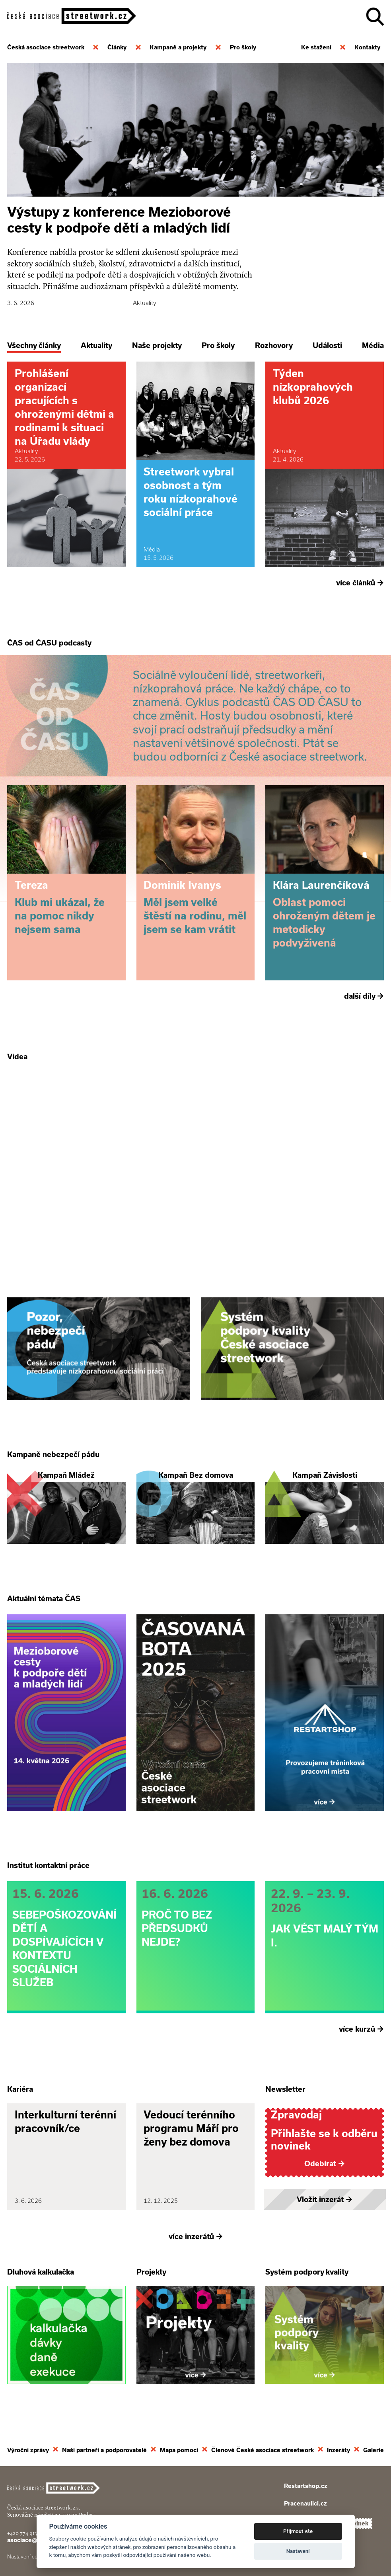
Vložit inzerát (324, 2198)
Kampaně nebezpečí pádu (53, 1454)
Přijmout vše (298, 2531)
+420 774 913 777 (27, 2531)
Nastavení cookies (28, 2555)
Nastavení (298, 2551)
